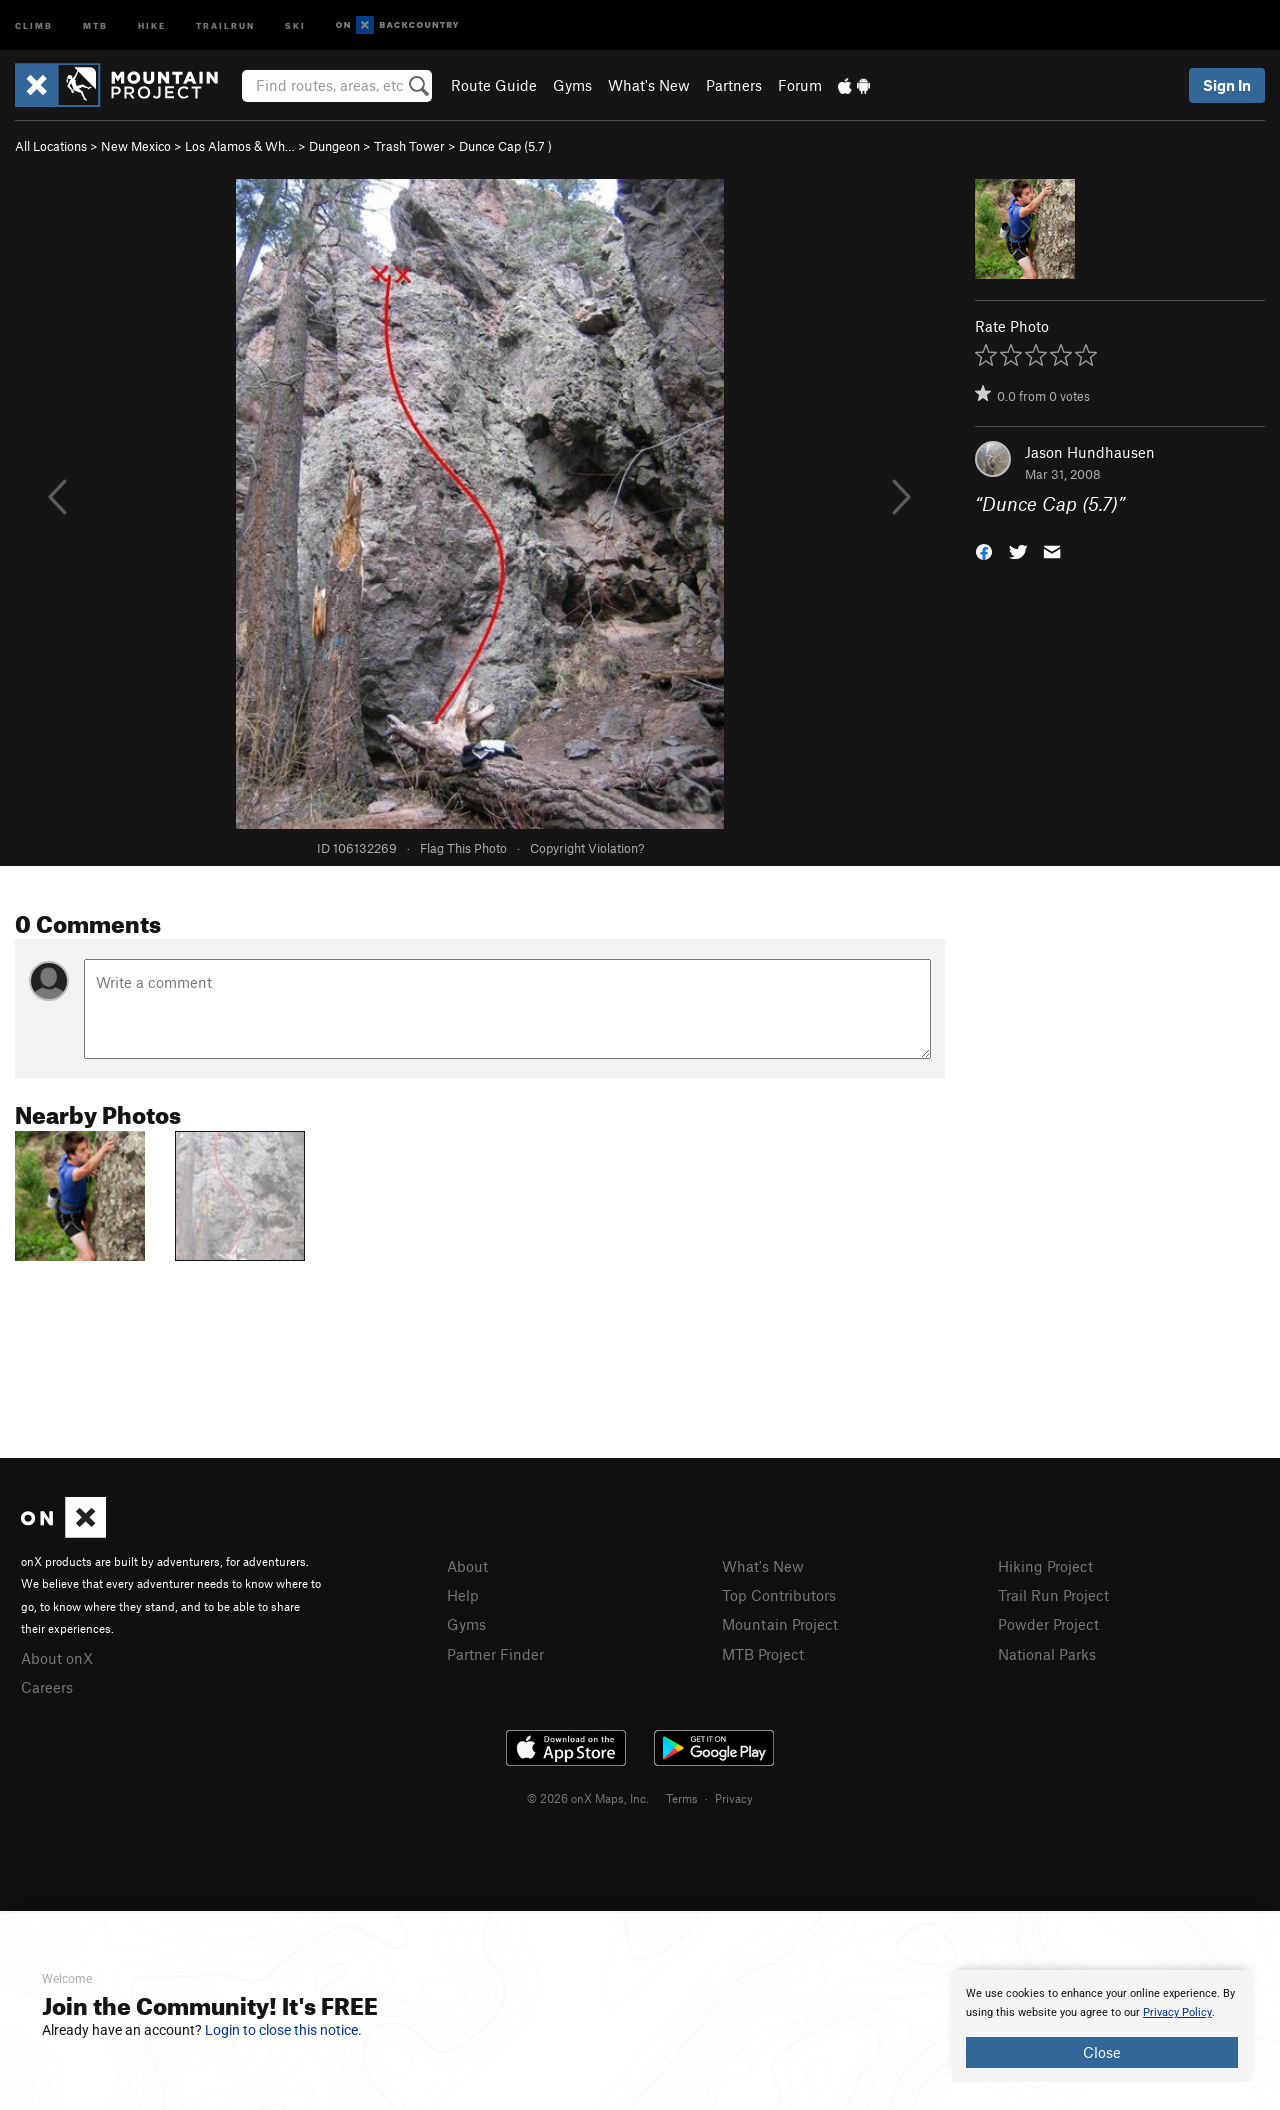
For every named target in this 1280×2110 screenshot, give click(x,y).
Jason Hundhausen (1090, 452)
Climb (34, 24)
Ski (295, 24)
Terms (682, 1798)
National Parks (1047, 1654)
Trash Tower (409, 146)
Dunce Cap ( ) (505, 146)
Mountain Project (780, 1624)
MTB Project (763, 1654)
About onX (57, 1658)
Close (1102, 2052)
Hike (152, 24)
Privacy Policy (1177, 2012)
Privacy (734, 1798)
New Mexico (136, 146)
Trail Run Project (1053, 1595)
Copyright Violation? (587, 848)
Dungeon (334, 146)
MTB (95, 24)
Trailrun (225, 24)
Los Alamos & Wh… (240, 146)
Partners (734, 85)
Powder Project (1048, 1624)
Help (463, 1595)
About (467, 1566)
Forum (800, 85)
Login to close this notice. (283, 2030)
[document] (1102, 2026)
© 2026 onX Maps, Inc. (588, 1798)
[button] (984, 550)
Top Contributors (779, 1595)
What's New (649, 85)
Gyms (572, 85)
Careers (47, 1687)
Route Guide (494, 85)
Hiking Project (1045, 1566)
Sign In (1227, 85)
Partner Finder (495, 1654)
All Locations (51, 146)
